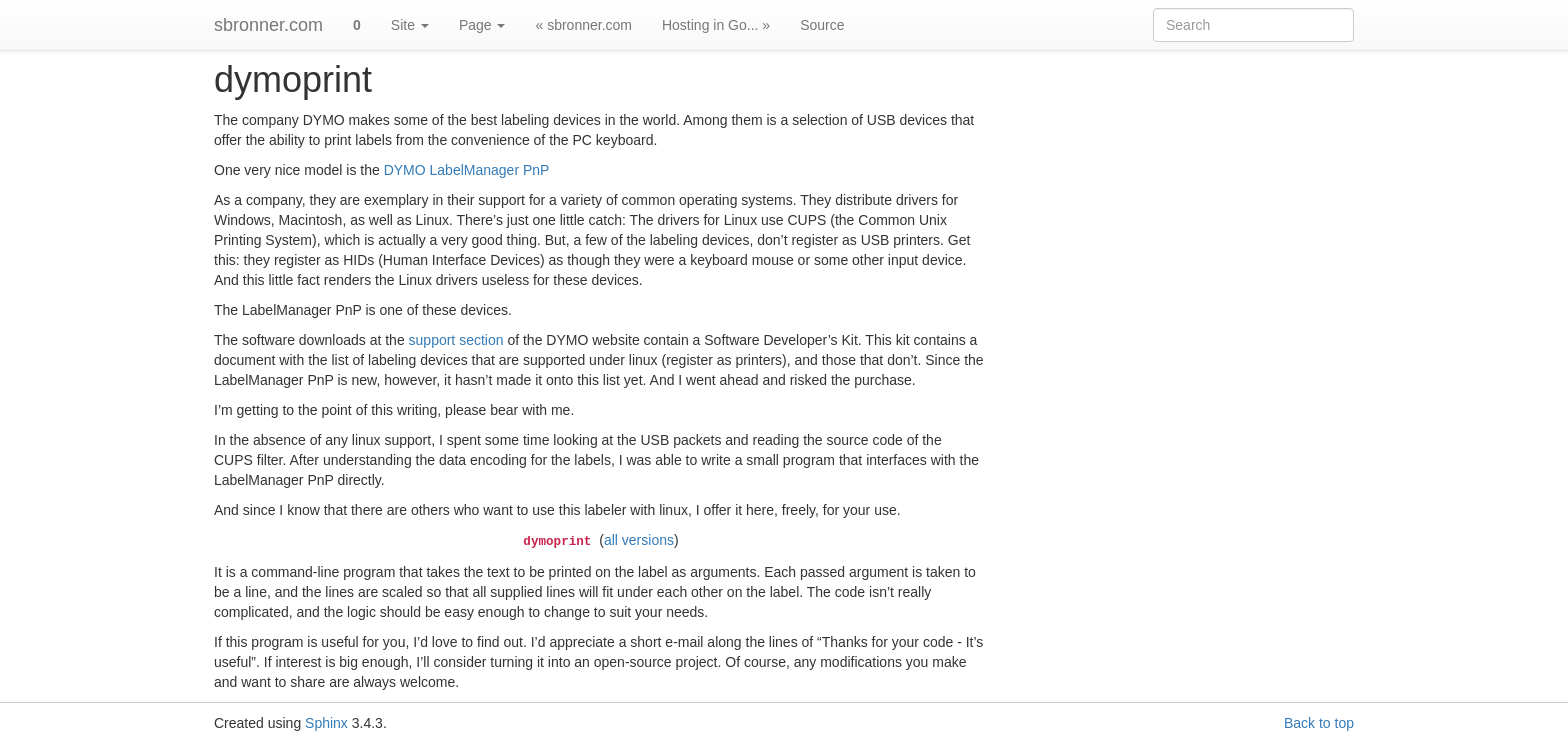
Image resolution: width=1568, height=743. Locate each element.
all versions (639, 540)
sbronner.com (268, 25)
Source (822, 25)
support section (456, 340)
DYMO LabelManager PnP (467, 170)
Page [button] (482, 25)
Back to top (1319, 723)
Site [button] (410, 25)
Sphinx (326, 723)
